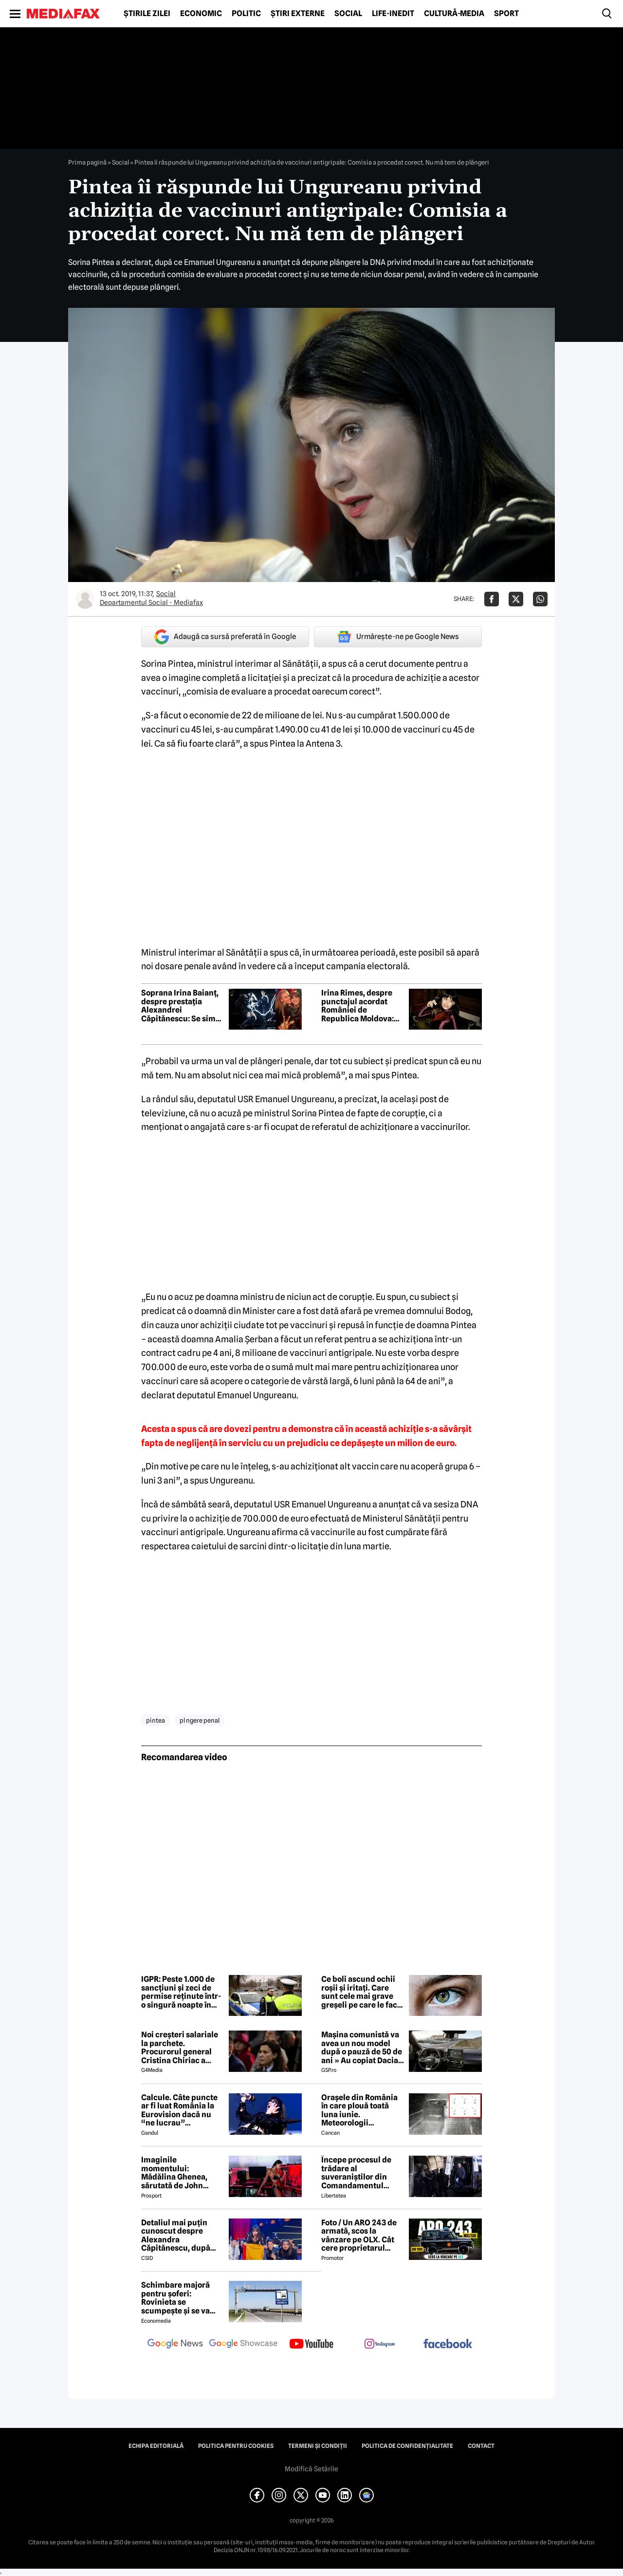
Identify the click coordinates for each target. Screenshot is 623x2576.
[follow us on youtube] (311, 2344)
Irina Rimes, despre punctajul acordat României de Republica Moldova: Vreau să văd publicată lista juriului (362, 1006)
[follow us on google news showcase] (243, 2344)
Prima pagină (87, 162)
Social (348, 14)
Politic (246, 14)
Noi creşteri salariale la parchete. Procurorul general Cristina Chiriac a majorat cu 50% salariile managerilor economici (180, 2048)
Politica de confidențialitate (407, 2446)
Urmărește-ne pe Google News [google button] (398, 636)
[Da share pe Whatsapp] (540, 599)
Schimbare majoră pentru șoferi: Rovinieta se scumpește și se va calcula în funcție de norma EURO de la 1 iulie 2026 (178, 2298)
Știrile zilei (147, 14)
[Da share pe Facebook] (491, 599)
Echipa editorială (155, 2446)
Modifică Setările (311, 2469)
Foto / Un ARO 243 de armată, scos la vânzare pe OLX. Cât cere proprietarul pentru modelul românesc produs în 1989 (359, 2236)
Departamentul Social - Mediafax (151, 602)
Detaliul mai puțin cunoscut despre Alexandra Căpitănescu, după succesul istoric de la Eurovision (180, 2236)
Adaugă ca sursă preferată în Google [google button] (225, 636)
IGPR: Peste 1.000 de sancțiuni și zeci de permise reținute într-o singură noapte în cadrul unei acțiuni (181, 1992)
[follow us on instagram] (380, 2344)
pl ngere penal (200, 1720)
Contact (481, 2446)
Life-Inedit (393, 14)
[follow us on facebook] (448, 2344)
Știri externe (298, 14)
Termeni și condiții (317, 2446)
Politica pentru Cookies (236, 2446)
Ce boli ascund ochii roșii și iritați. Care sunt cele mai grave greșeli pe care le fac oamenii (359, 1992)
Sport (506, 14)
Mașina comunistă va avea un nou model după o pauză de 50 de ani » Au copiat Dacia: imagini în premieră (361, 2048)
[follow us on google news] (175, 2344)
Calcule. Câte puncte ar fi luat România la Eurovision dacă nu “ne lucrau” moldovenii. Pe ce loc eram (180, 2110)
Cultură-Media (454, 14)
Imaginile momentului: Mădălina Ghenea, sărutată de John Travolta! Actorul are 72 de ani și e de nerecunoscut (179, 2173)
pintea (155, 1720)
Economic (201, 14)
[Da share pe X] (516, 599)
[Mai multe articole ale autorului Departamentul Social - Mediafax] (85, 599)
